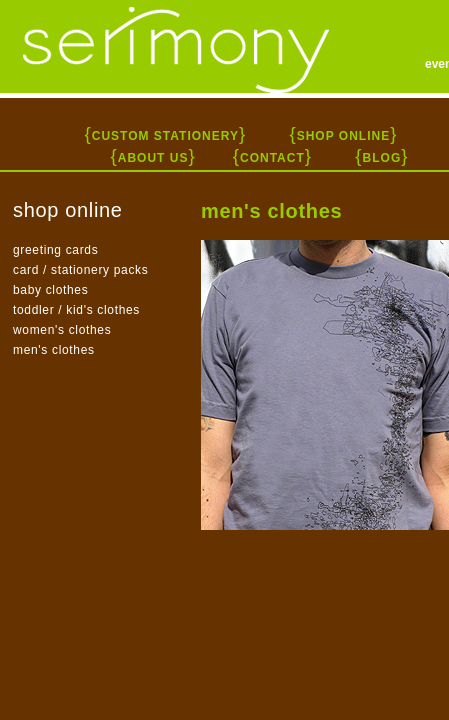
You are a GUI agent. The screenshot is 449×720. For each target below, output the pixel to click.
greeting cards (55, 250)
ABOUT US (153, 158)
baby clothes (50, 290)
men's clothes (54, 350)
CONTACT (272, 158)
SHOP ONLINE (343, 136)
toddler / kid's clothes (76, 310)
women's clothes (62, 330)
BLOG (382, 158)
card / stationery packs (80, 270)
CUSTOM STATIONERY (165, 136)
